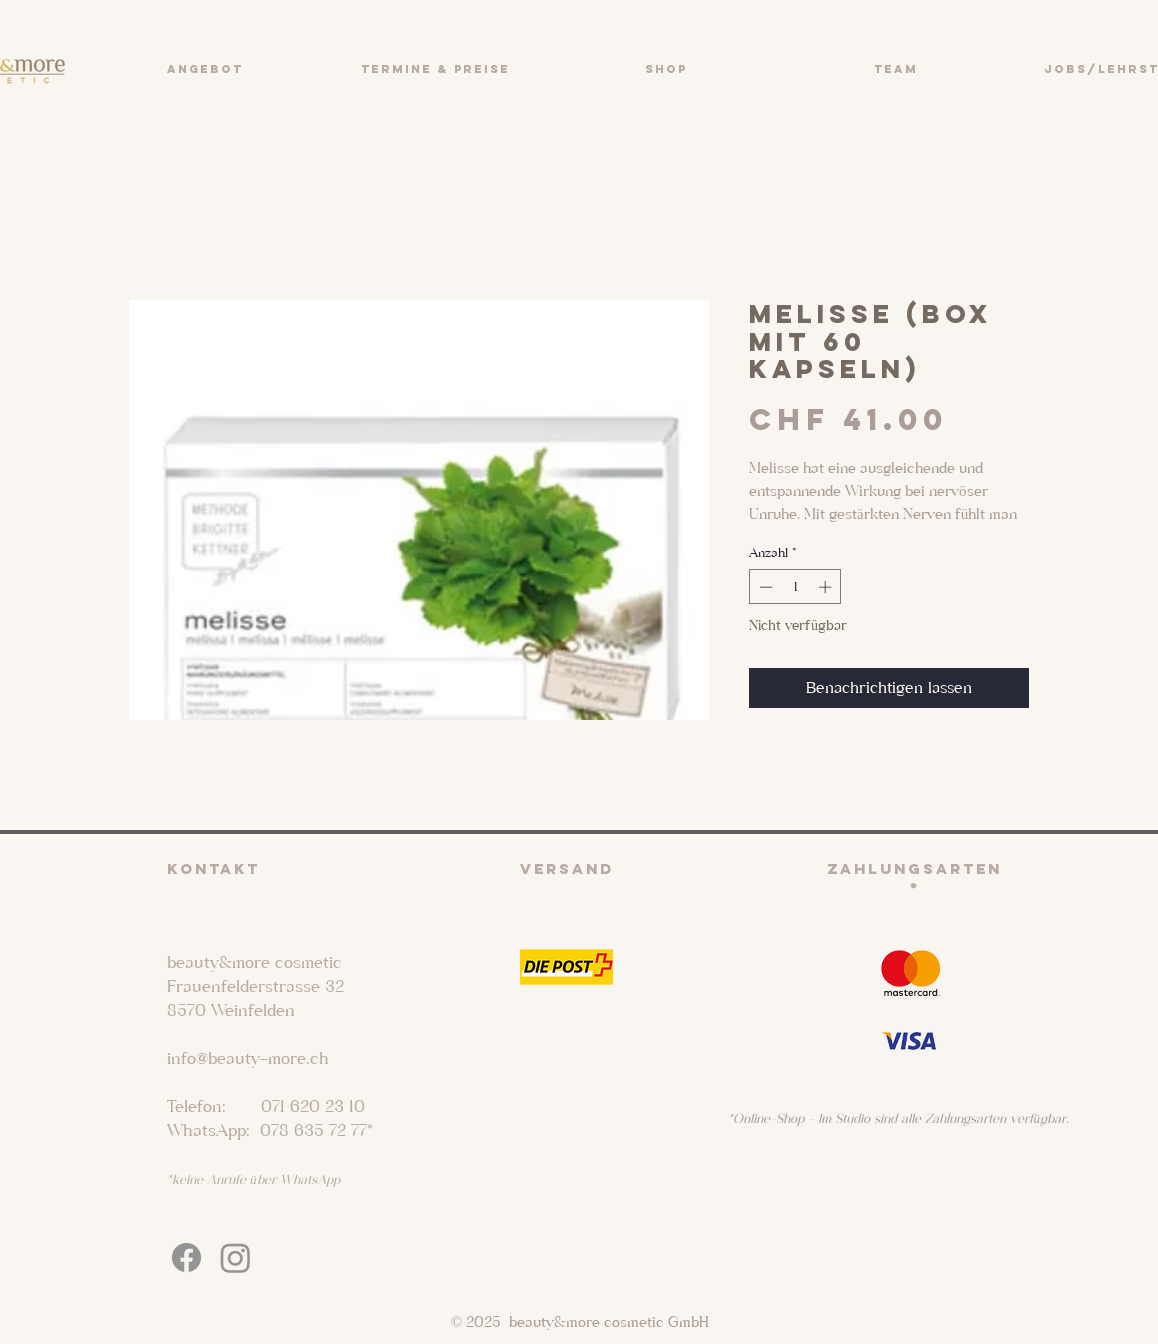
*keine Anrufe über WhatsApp (253, 1179)
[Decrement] (764, 587)
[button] (204, 69)
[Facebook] (186, 1257)
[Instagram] (235, 1257)
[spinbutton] (795, 587)
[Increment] (827, 587)
